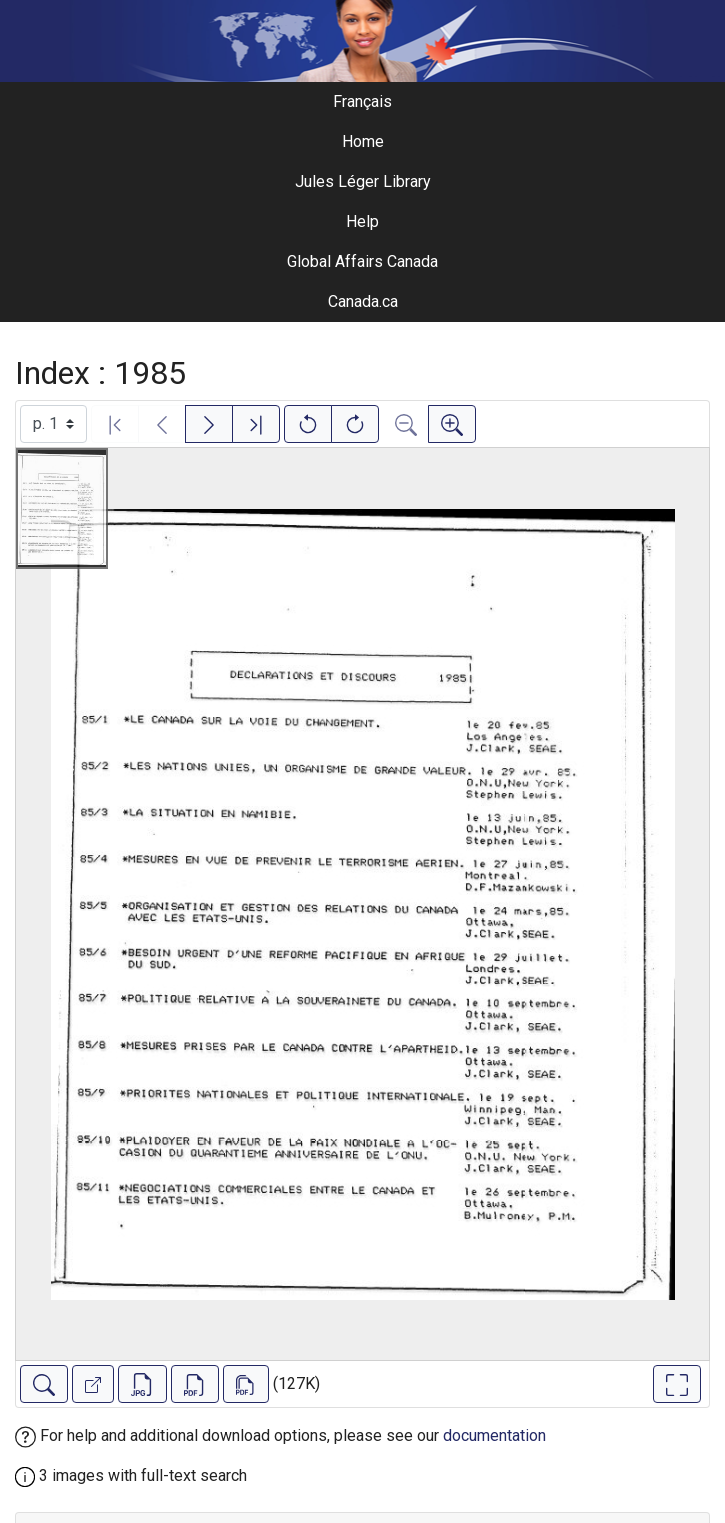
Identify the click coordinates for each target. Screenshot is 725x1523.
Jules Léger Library (363, 181)
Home (363, 141)
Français (362, 101)
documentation (494, 1435)
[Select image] (53, 424)
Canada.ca (363, 301)
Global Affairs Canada (362, 261)
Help (362, 221)
